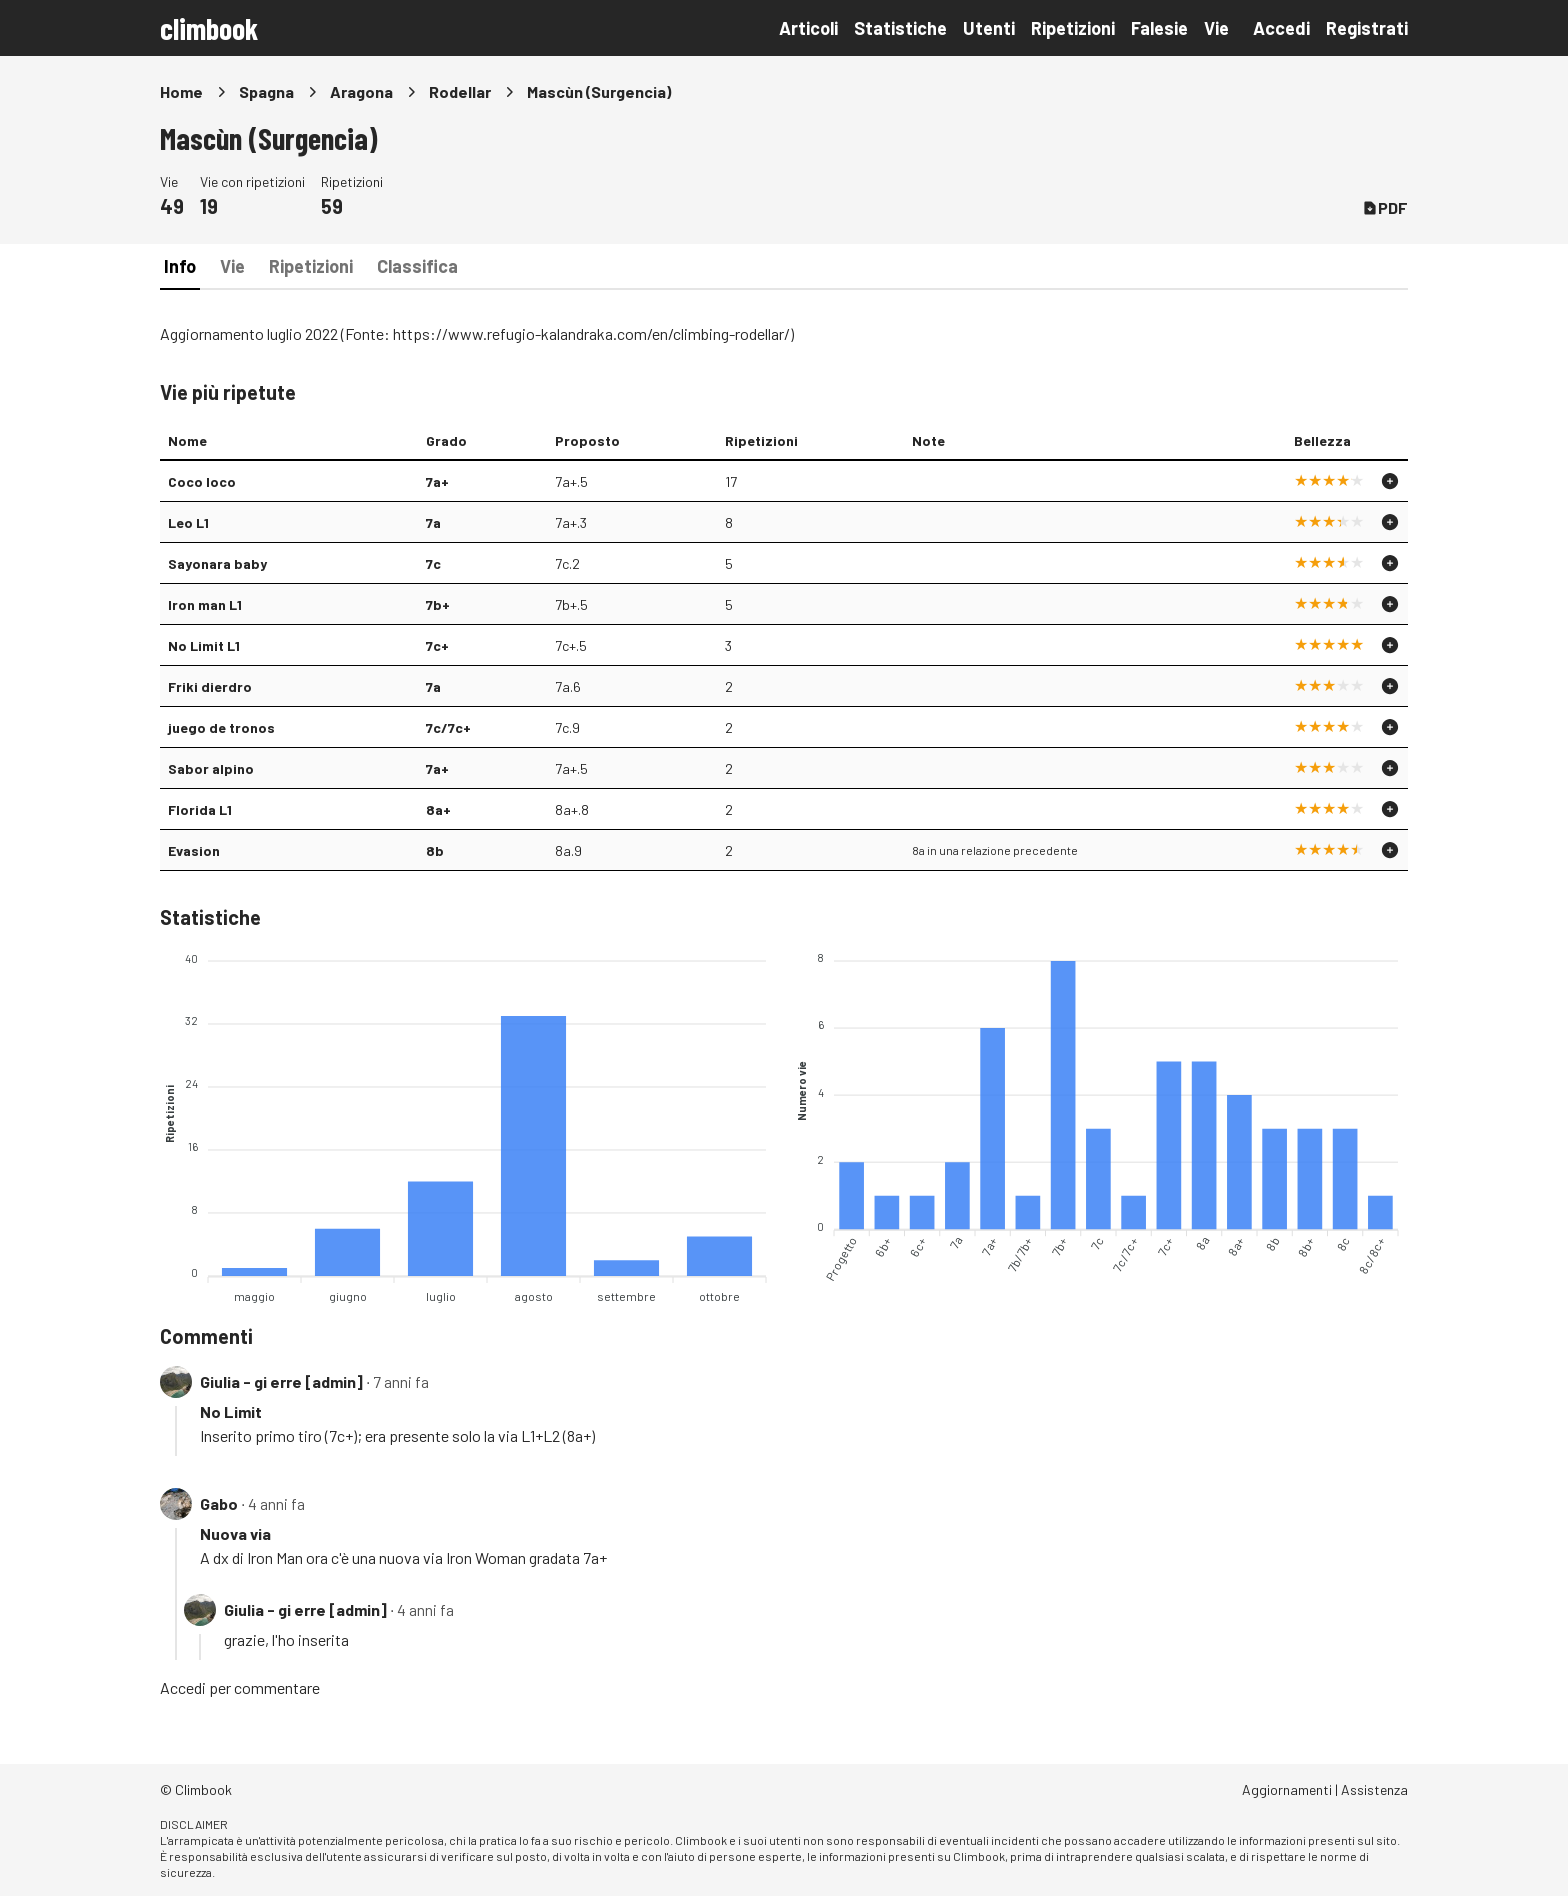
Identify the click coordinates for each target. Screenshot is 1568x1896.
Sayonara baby (217, 563)
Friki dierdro (210, 686)
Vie (1216, 28)
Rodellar (460, 91)
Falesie (1159, 28)
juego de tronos (221, 727)
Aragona (361, 91)
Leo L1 (188, 522)
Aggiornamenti (1287, 1789)
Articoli (808, 28)
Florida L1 (200, 809)
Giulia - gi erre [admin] (281, 1381)
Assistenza (1374, 1789)
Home (181, 91)
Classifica (417, 266)
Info (180, 266)
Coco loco (202, 481)
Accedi (1281, 28)
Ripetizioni (1073, 28)
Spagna (266, 91)
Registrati (1367, 28)
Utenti (989, 28)
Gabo (219, 1503)
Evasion (194, 850)
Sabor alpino (211, 768)
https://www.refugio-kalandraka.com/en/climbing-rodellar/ (591, 333)
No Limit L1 (204, 645)
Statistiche (900, 28)
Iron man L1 (205, 604)
